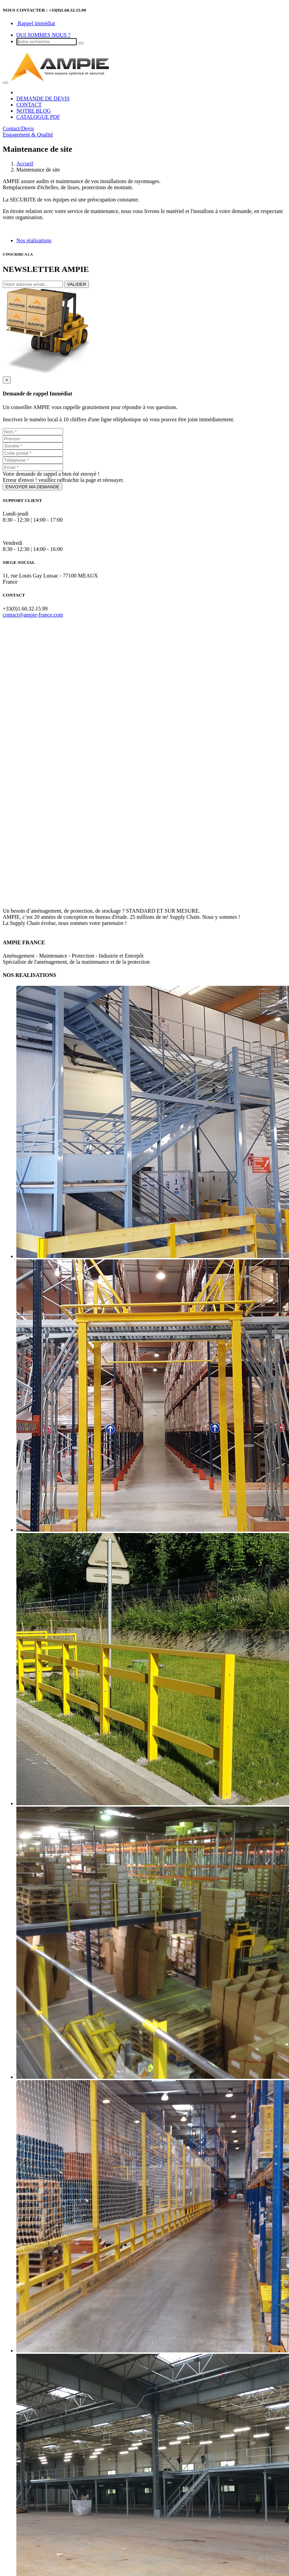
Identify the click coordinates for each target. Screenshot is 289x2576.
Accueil (24, 163)
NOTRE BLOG (33, 111)
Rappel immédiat (35, 23)
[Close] (7, 380)
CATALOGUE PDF (38, 117)
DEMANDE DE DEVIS (43, 98)
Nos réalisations (33, 240)
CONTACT (29, 105)
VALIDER (76, 284)
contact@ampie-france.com (33, 615)
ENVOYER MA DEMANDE (32, 486)
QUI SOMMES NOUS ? (43, 35)
